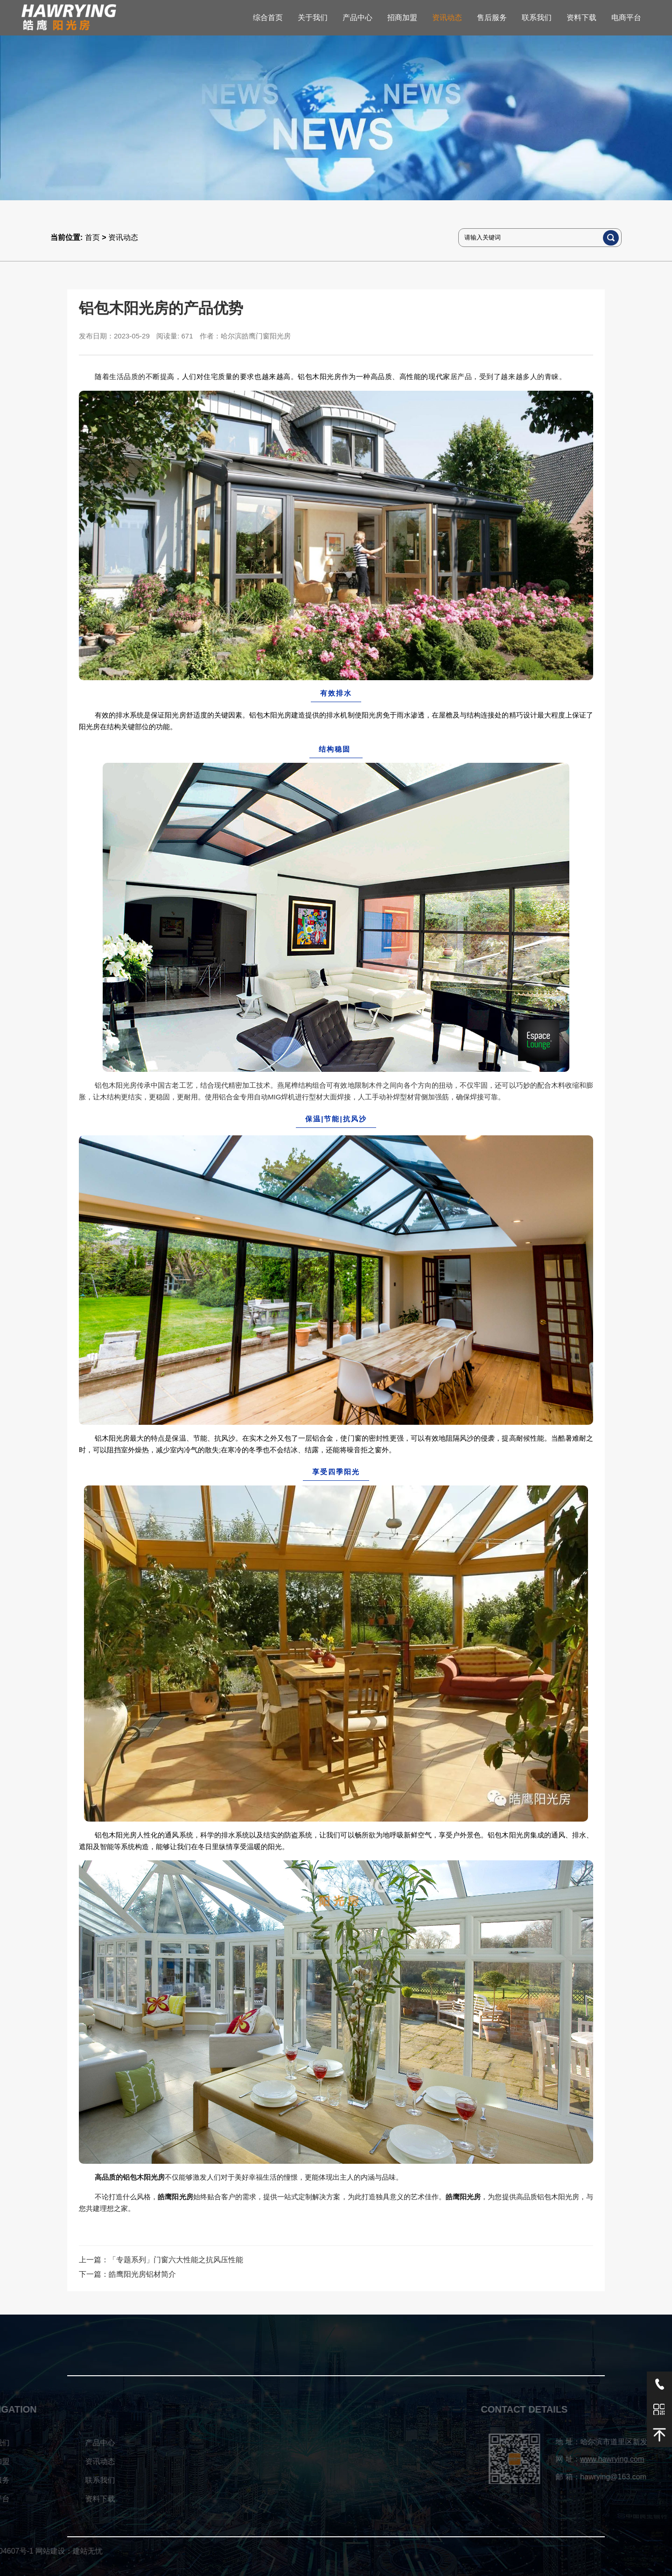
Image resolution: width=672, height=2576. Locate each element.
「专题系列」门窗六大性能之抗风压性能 (176, 2260)
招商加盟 (402, 17)
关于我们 (313, 17)
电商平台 (626, 17)
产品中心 (357, 17)
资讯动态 (447, 17)
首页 (92, 237)
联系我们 (537, 17)
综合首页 (268, 17)
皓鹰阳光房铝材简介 (142, 2274)
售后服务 (492, 17)
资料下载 (581, 17)
